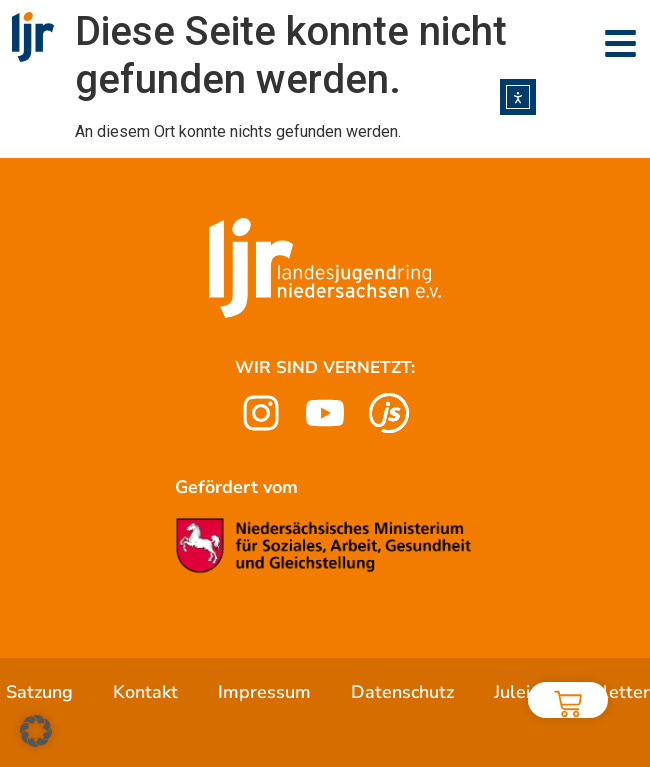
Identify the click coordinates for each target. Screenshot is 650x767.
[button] (36, 731)
